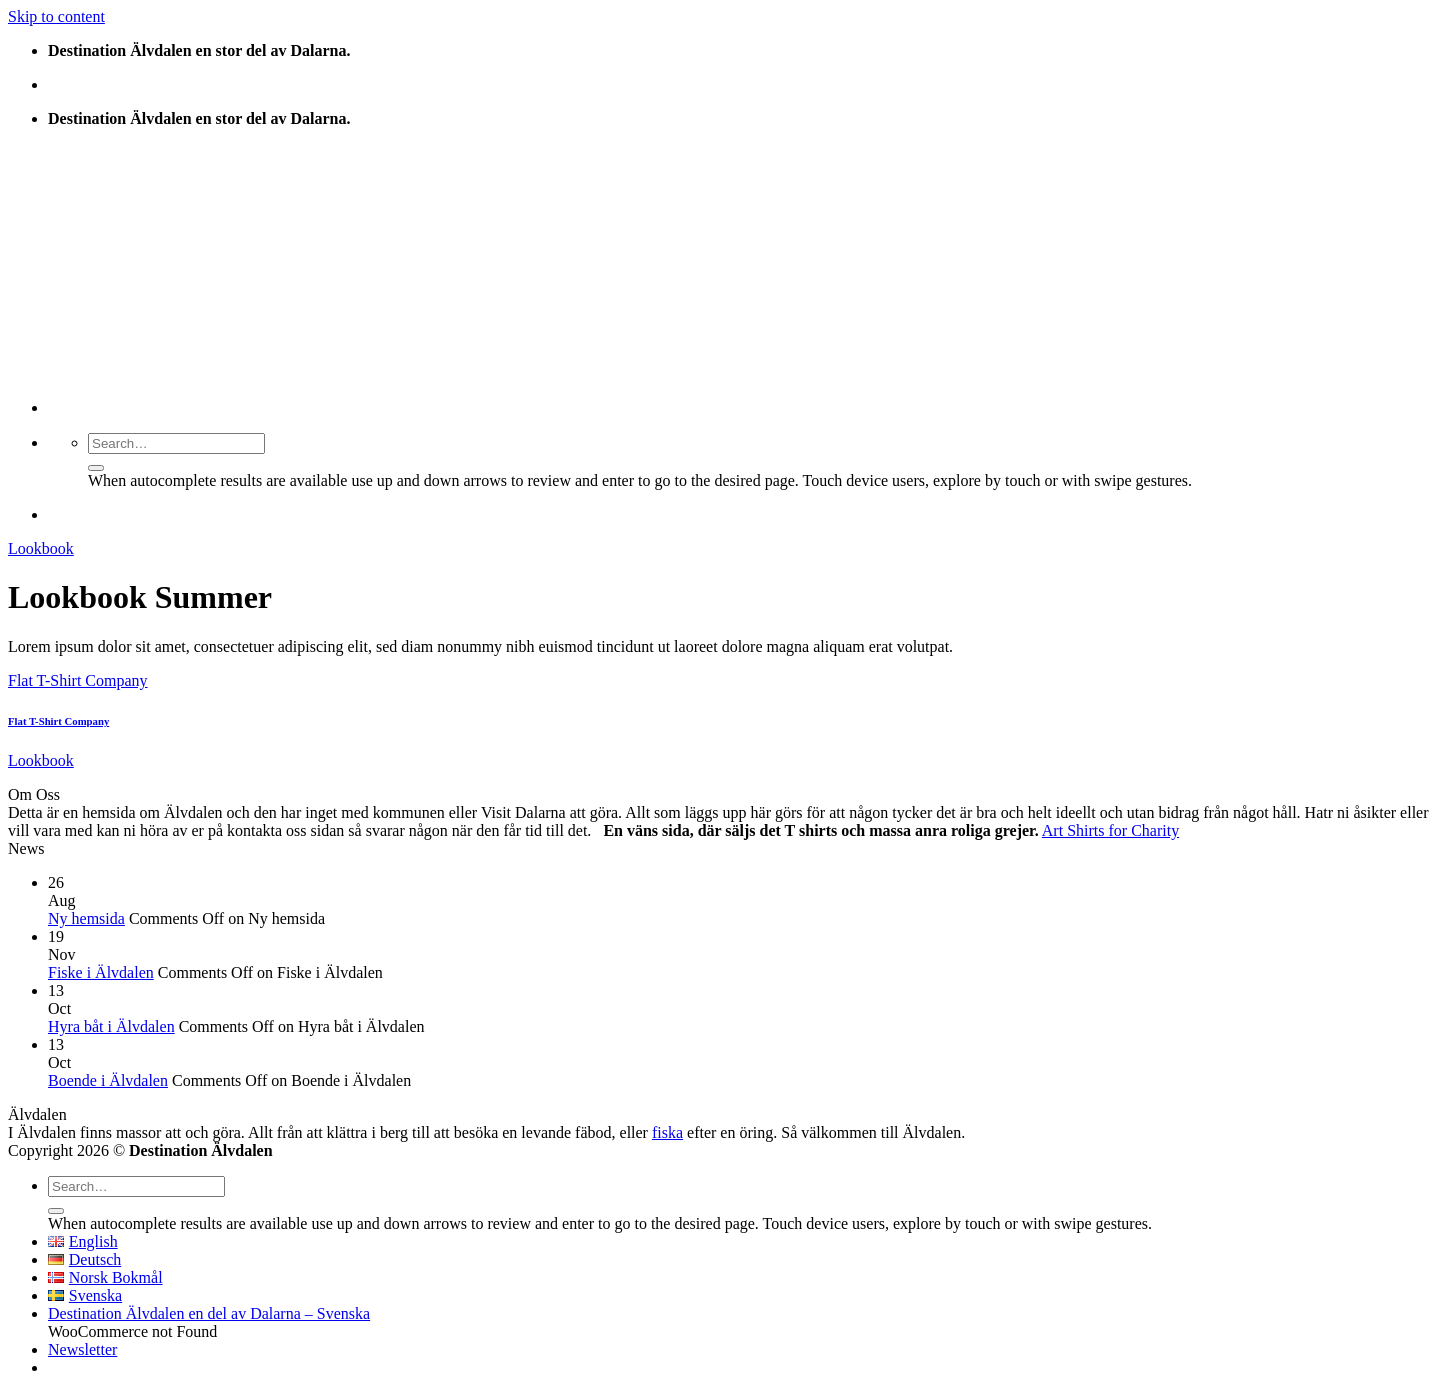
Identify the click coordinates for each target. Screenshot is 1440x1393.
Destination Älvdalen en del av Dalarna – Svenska (209, 1313)
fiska (667, 1132)
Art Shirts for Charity (1110, 830)
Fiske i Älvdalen (101, 972)
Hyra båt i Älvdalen (111, 1026)
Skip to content (56, 16)
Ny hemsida (86, 918)
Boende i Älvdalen (108, 1080)
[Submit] (96, 468)
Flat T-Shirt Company (78, 680)
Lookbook (41, 548)
